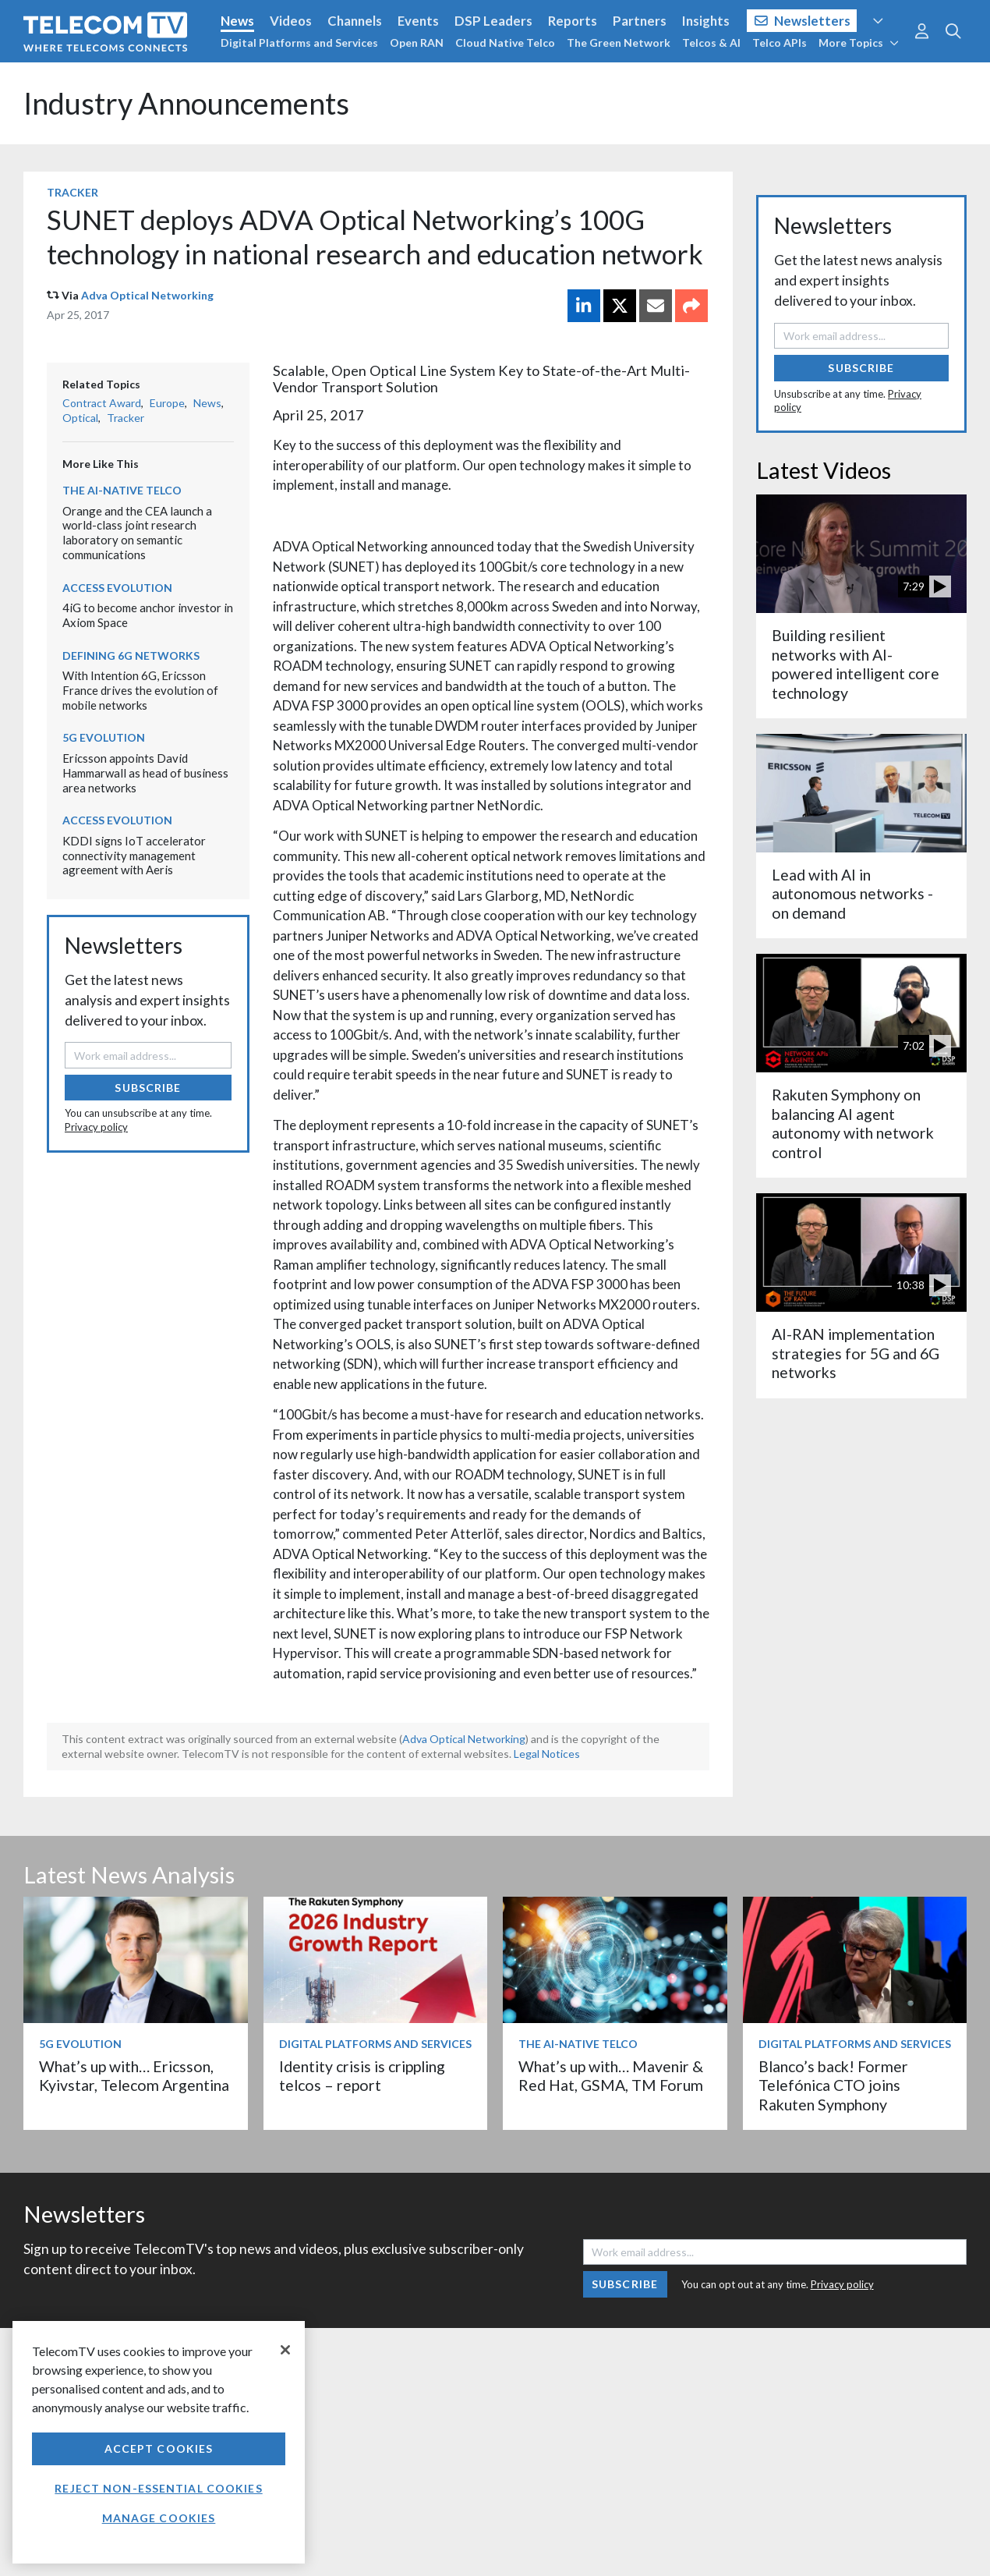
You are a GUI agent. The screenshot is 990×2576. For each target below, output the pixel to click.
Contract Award (101, 402)
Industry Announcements (186, 103)
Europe (167, 402)
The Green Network (618, 42)
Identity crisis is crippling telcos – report (362, 2075)
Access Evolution (117, 587)
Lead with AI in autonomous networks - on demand (852, 894)
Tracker (72, 192)
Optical (80, 417)
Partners (639, 20)
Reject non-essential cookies (158, 2488)
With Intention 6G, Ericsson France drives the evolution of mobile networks (140, 689)
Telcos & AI (711, 42)
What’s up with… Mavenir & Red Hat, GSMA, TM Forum (610, 2075)
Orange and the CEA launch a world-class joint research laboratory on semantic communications (137, 533)
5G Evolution (103, 737)
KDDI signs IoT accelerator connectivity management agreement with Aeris (134, 855)
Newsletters (802, 20)
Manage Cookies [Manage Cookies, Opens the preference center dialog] (159, 2518)
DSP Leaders (493, 20)
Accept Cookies (159, 2448)
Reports (572, 20)
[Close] (285, 2350)
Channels (354, 20)
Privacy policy (96, 1127)
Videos (291, 20)
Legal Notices (547, 1753)
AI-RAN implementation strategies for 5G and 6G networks (855, 1353)
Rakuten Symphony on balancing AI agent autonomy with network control (853, 1123)
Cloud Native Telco (505, 42)
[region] (158, 2442)
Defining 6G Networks (131, 655)
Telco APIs (779, 42)
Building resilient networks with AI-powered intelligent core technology (855, 663)
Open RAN (417, 42)
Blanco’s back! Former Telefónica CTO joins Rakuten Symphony (833, 2085)
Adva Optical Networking (147, 295)
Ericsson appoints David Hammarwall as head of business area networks (145, 772)
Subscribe (148, 1087)
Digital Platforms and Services (299, 42)
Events (418, 20)
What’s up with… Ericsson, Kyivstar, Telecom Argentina (134, 2075)
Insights (706, 20)
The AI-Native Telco (122, 490)
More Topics (859, 42)
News (237, 20)
